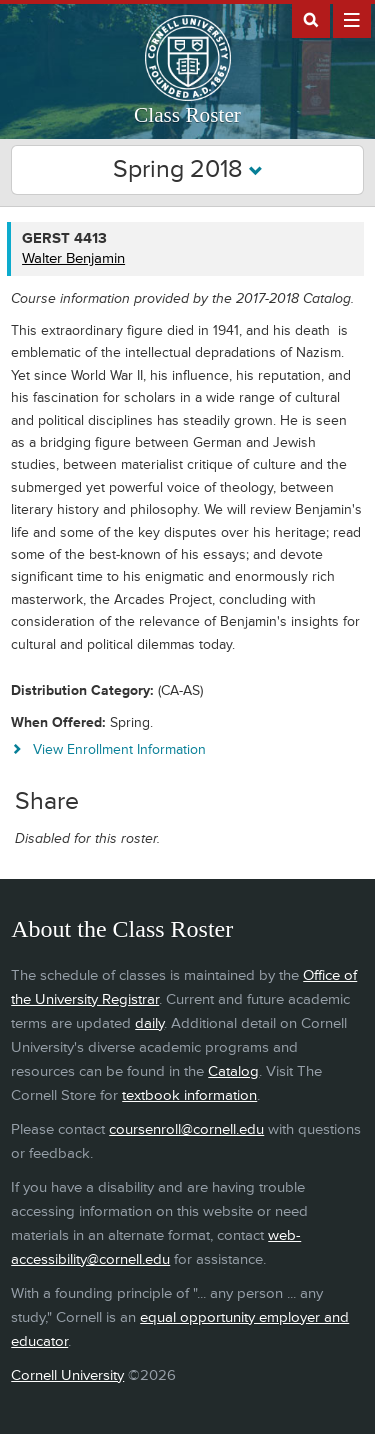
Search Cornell (311, 19)
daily (149, 1023)
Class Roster (187, 115)
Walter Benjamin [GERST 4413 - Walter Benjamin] (73, 258)
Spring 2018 (188, 169)
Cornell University (67, 1375)
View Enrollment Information (119, 749)
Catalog (233, 1071)
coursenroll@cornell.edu (186, 1129)
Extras (352, 19)
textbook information (189, 1095)
